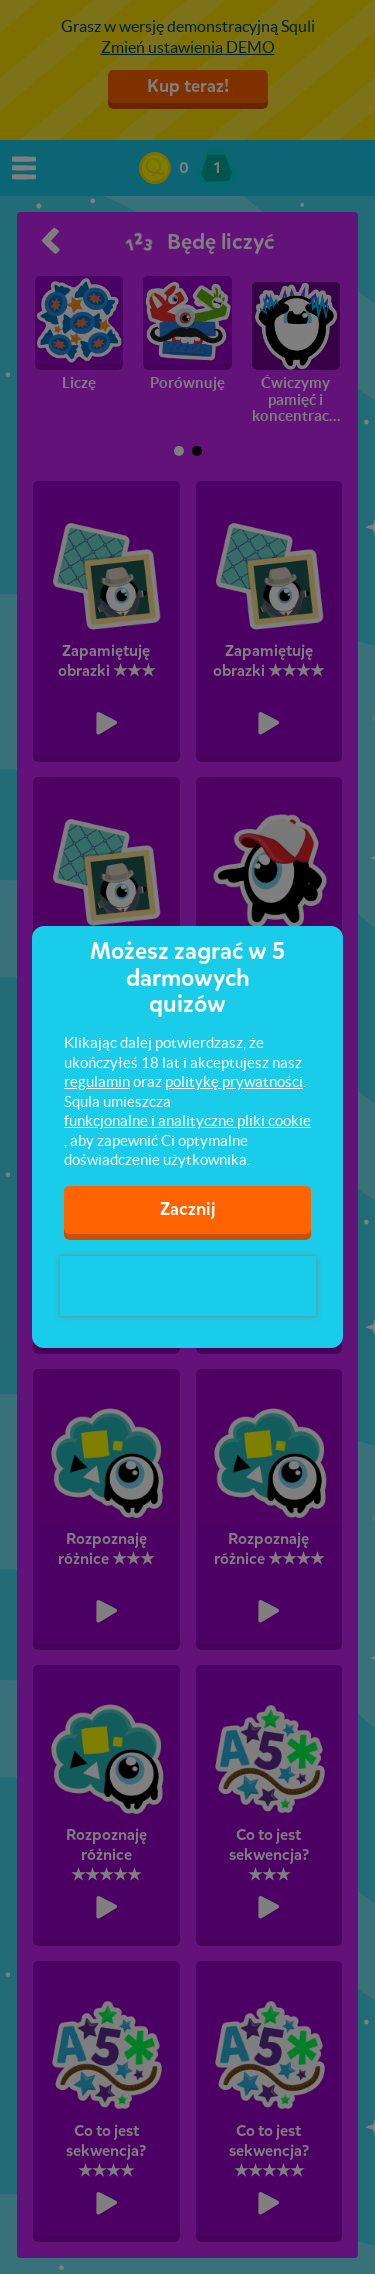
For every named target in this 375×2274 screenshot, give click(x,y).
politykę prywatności (234, 1081)
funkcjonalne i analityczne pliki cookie (187, 1120)
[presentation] (188, 1286)
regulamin (97, 1081)
